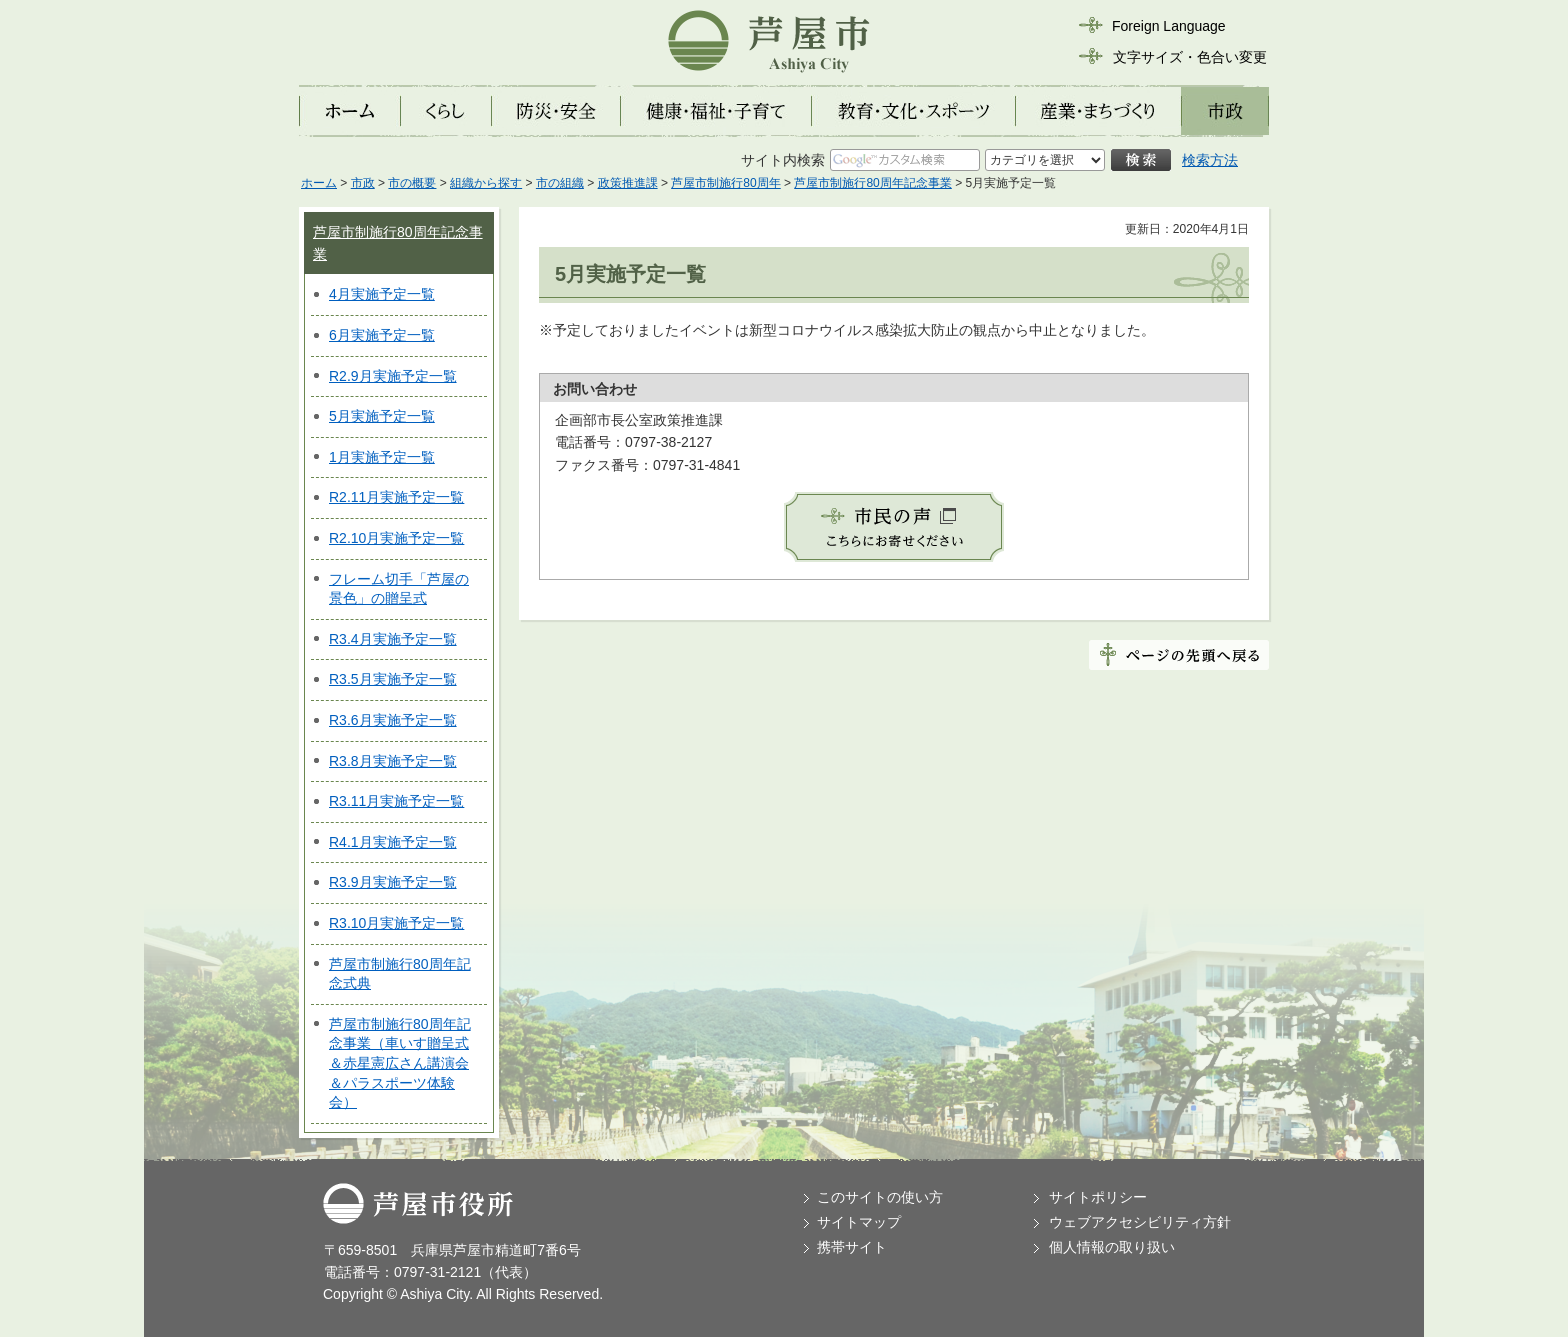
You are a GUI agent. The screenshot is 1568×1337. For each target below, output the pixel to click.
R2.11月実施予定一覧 (396, 497)
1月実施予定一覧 (382, 457)
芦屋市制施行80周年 (725, 183)
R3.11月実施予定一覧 (396, 801)
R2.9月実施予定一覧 (393, 376)
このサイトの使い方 (880, 1197)
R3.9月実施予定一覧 (393, 882)
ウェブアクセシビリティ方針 (1140, 1222)
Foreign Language (1169, 26)
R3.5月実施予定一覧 (393, 679)
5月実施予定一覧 (382, 416)
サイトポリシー (1098, 1197)
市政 (363, 183)
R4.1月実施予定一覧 (393, 842)
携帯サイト (852, 1247)
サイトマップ (859, 1222)
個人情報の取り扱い (1112, 1247)
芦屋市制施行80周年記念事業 (872, 183)
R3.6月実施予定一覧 (393, 720)
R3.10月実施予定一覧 (396, 923)
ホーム (319, 183)
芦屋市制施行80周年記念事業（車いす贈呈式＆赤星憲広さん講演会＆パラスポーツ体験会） (400, 1063)
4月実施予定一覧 (382, 294)
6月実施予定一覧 (382, 335)
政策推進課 (628, 183)
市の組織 (560, 183)
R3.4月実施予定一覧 (393, 639)
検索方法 (1210, 160)
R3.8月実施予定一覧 (393, 761)
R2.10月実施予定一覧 (396, 538)
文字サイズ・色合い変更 (1190, 57)
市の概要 (412, 183)
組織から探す (486, 183)
